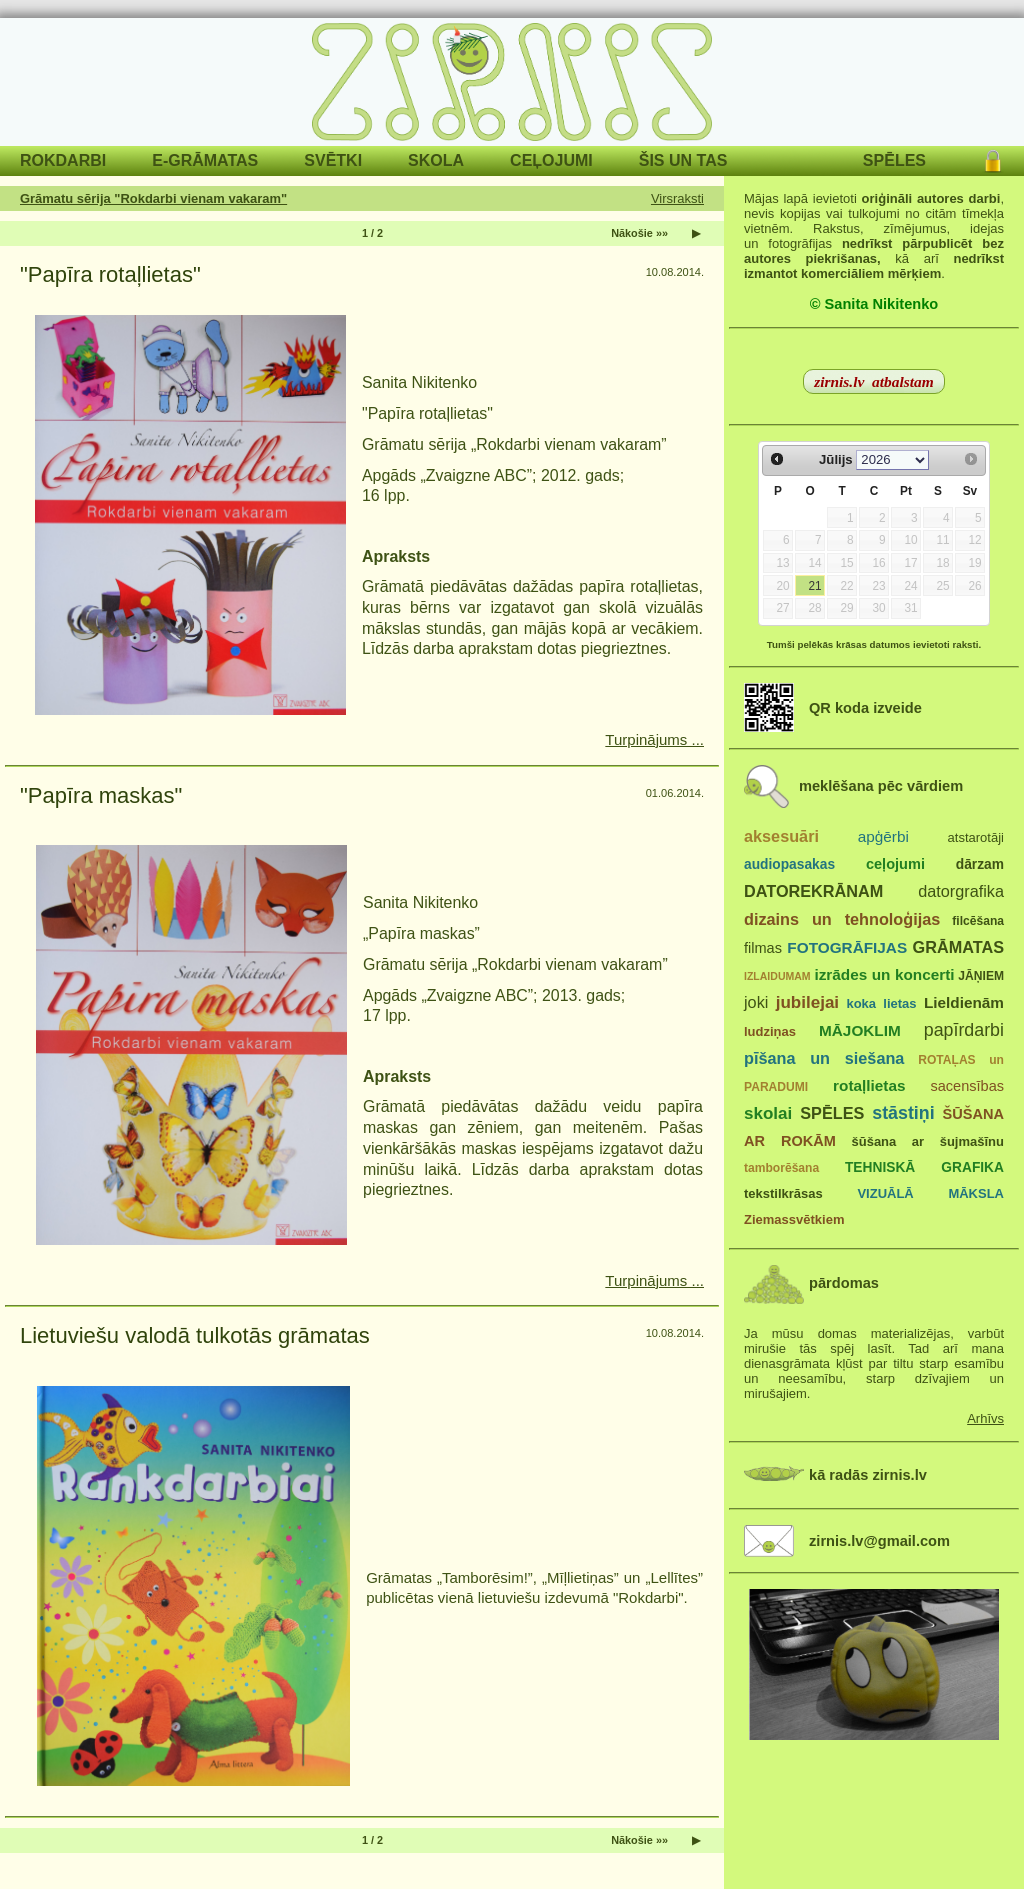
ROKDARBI (63, 160)
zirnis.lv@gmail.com (879, 1541)
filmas (763, 948)
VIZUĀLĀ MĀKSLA (930, 1193)
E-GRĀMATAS (205, 160)
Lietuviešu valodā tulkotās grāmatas (195, 1335)
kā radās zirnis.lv (868, 1475)
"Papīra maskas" (101, 795)
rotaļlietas (869, 1085)
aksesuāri (781, 836)
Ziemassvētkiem (794, 1219)
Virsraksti (677, 198)
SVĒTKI (333, 160)
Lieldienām (964, 1002)
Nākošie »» (639, 233)
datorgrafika (961, 891)
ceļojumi (895, 864)
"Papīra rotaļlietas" (110, 274)
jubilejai (807, 1002)
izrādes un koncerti (884, 974)
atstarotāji (976, 837)
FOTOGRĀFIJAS (847, 947)
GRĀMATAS (958, 947)
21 (814, 586)
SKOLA (436, 160)
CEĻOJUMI (551, 160)
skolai (768, 1113)
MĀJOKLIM (860, 1030)
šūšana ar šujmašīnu (927, 1141)
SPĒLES (894, 160)
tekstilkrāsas (783, 1193)
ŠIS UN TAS (683, 160)
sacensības (967, 1086)
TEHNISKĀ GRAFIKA (924, 1167)
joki (756, 1002)
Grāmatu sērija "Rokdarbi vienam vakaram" (153, 198)
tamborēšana (781, 1168)
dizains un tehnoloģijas (842, 919)
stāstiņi (903, 1113)
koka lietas (881, 1003)
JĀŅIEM (981, 976)
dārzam (980, 864)
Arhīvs (985, 1418)
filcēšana (978, 921)
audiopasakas (789, 864)
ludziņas (770, 1031)
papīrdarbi (964, 1030)
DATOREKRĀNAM (813, 891)
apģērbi (883, 836)
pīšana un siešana (824, 1058)
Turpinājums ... (654, 739)
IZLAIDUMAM (777, 976)
